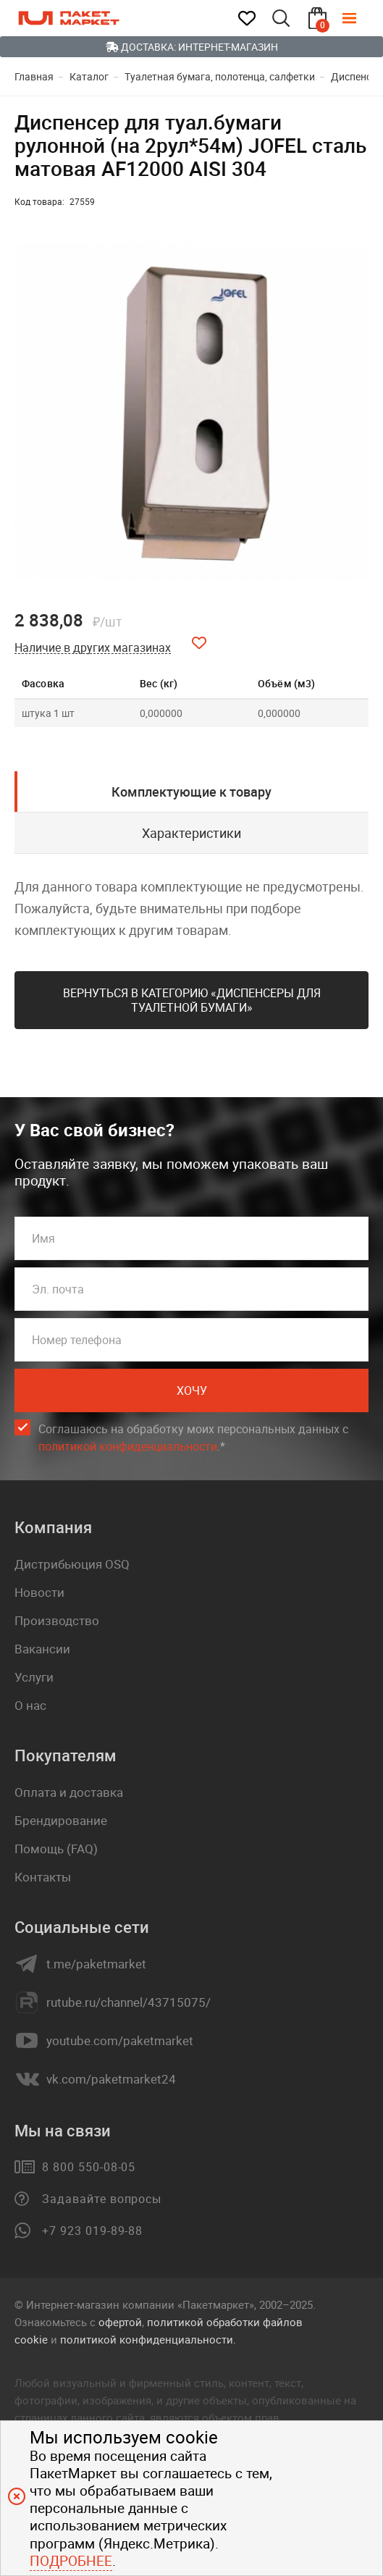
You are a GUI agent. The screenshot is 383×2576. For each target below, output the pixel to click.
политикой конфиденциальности (127, 1446)
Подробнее (71, 2560)
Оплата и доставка (68, 1792)
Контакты (42, 1876)
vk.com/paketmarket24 (111, 2079)
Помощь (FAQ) (56, 1848)
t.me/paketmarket (96, 1964)
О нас (30, 1705)
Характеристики (191, 833)
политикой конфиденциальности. (148, 2339)
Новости (39, 1592)
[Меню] (359, 18)
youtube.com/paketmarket (119, 2041)
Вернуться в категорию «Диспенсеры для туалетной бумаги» (192, 1000)
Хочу (192, 1390)
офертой (120, 2322)
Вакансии (42, 1648)
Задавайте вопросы (101, 2198)
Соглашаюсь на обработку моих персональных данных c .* (193, 1438)
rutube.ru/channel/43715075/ (128, 2002)
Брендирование (60, 1820)
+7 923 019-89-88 (92, 2230)
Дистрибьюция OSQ (72, 1564)
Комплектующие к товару (191, 791)
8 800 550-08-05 (88, 2167)
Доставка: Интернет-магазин (192, 47)
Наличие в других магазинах (92, 648)
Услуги (34, 1677)
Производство (56, 1620)
